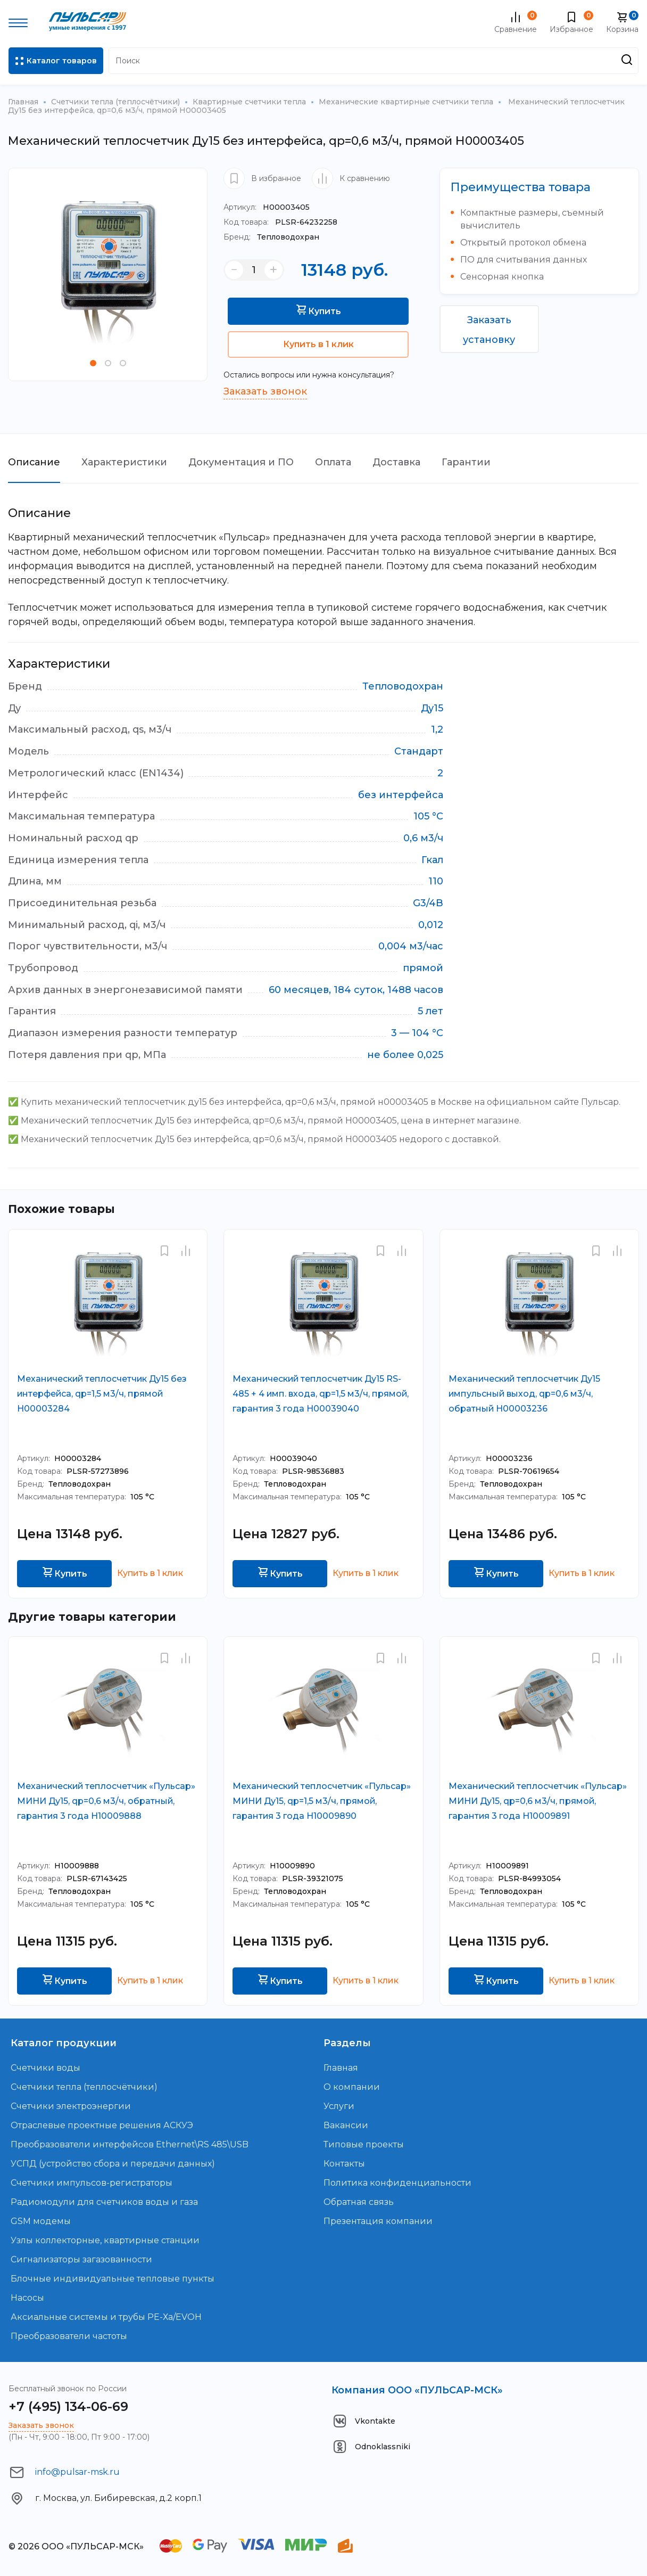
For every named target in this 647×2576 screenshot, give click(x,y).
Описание (34, 462)
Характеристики (125, 462)
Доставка (397, 462)
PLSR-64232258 (280, 222)
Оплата (334, 462)
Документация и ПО (242, 462)
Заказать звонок (265, 391)
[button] (93, 363)
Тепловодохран (271, 237)
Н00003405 (266, 207)
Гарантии (467, 462)
